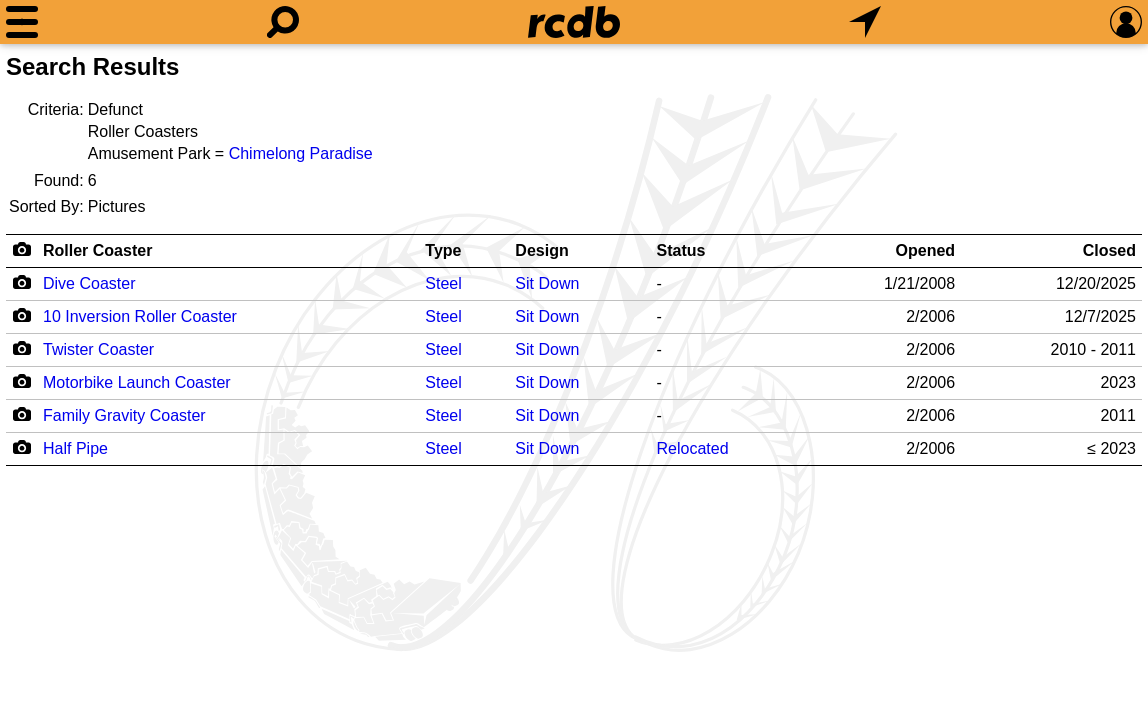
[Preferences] (1126, 22)
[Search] (283, 22)
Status (681, 250)
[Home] (574, 22)
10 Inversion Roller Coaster (140, 316)
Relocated (693, 448)
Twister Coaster (98, 349)
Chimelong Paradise (301, 153)
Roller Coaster (97, 250)
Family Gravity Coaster (124, 415)
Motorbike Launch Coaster (137, 382)
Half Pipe (75, 448)
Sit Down (547, 283)
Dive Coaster (89, 283)
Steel (443, 283)
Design (541, 250)
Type (443, 250)
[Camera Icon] (21, 282)
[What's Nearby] (865, 22)
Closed (1109, 250)
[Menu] (22, 22)
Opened (926, 250)
